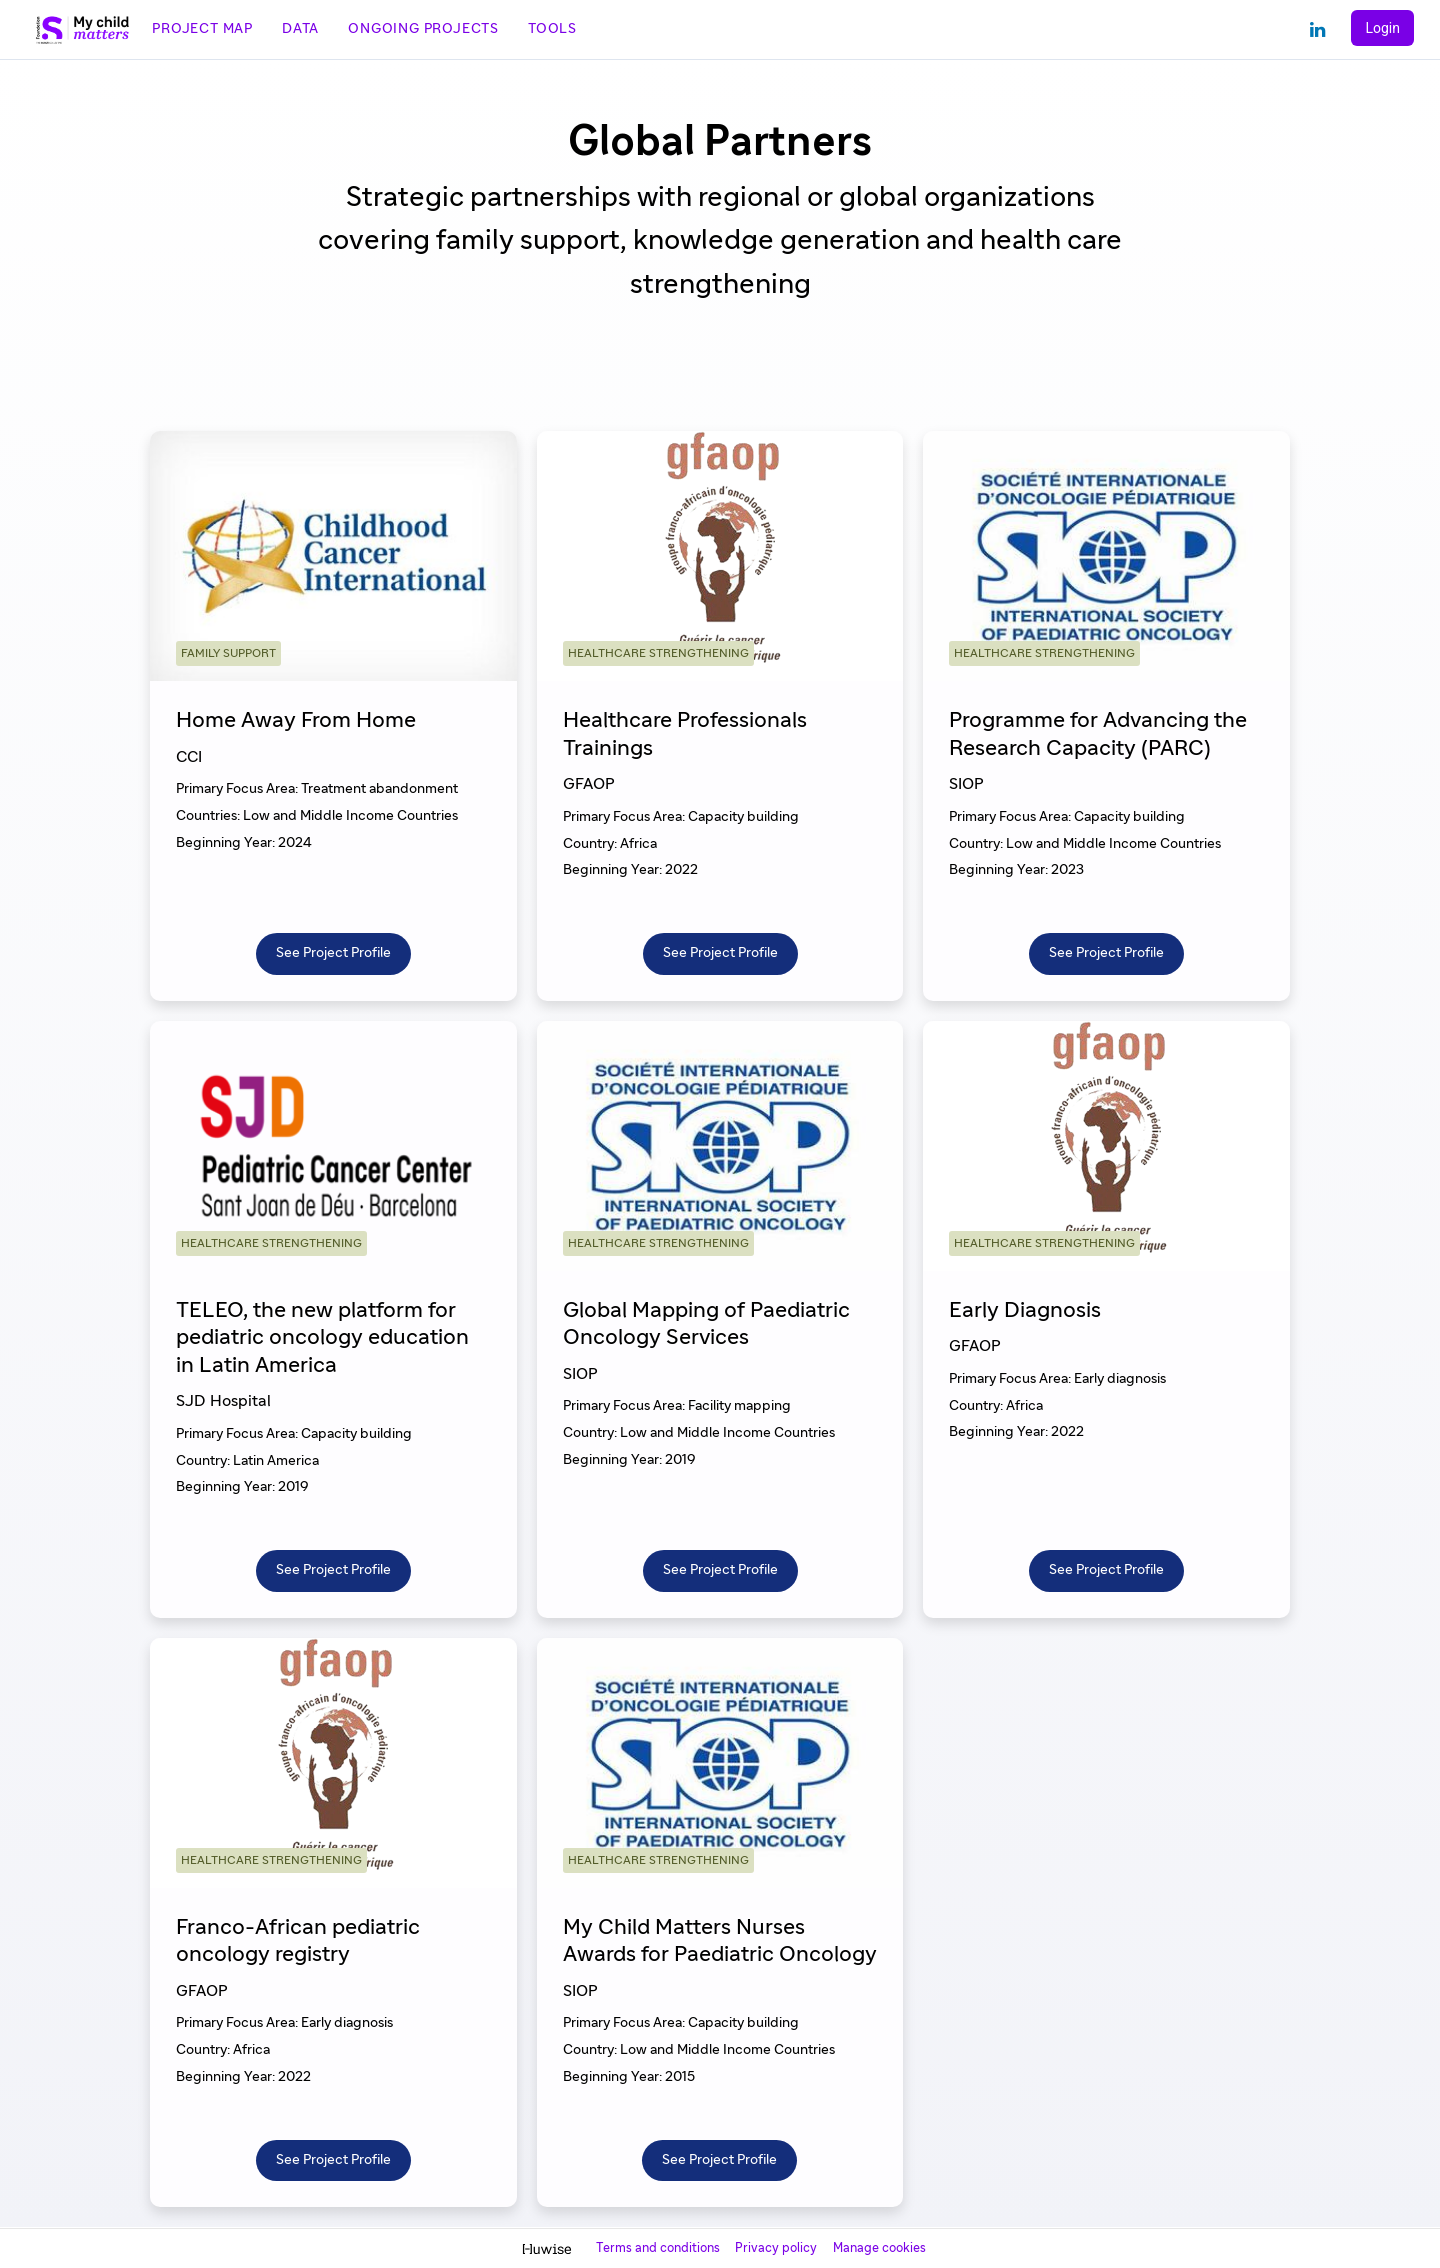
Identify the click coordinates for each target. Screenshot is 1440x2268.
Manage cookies (879, 2248)
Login (1382, 28)
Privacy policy (777, 2248)
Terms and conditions (659, 2248)
